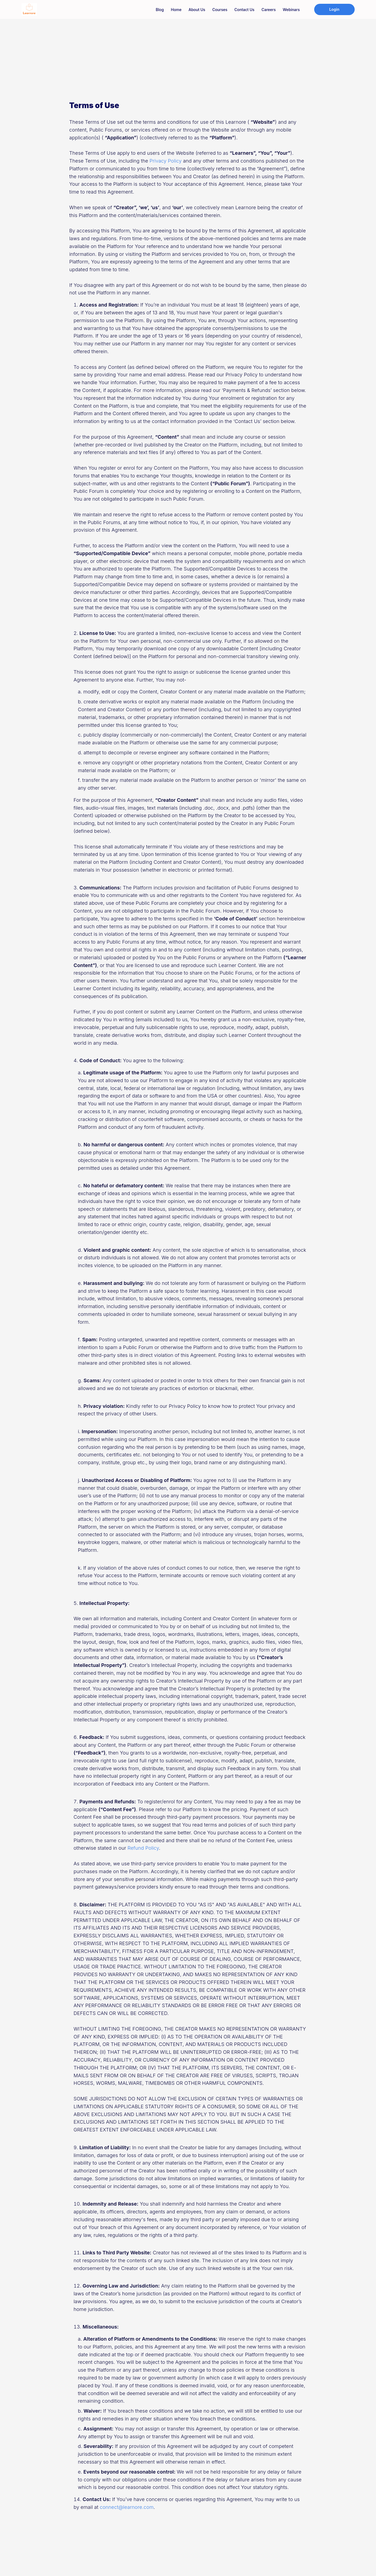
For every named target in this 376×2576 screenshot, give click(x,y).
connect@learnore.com (127, 2507)
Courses (219, 9)
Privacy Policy (166, 161)
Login (334, 9)
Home (176, 9)
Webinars (291, 9)
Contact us (244, 9)
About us (197, 9)
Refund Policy (143, 1848)
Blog (160, 9)
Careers (269, 9)
